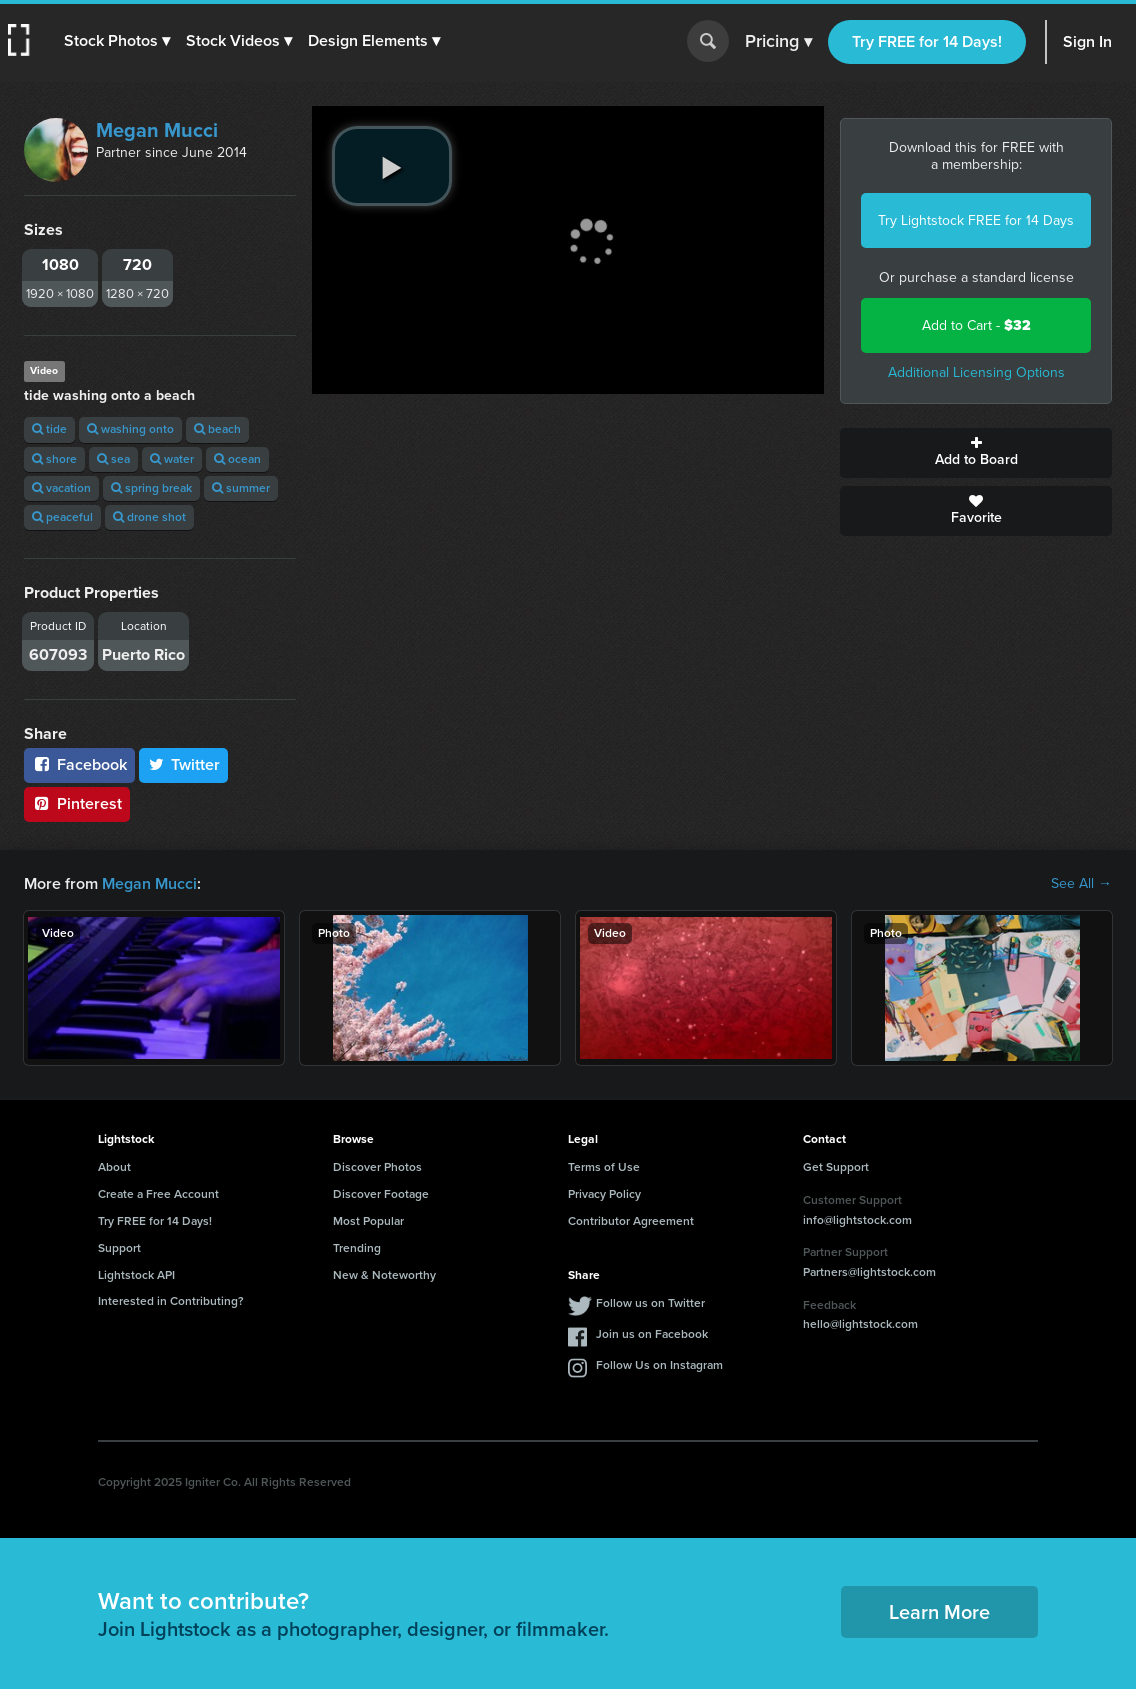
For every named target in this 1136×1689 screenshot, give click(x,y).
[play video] (392, 166)
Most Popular (368, 1221)
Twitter (184, 764)
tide (49, 429)
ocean (237, 459)
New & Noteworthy (384, 1275)
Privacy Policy (604, 1194)
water (172, 459)
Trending (357, 1248)
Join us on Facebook (652, 1334)
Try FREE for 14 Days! (927, 41)
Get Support (836, 1167)
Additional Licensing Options (976, 372)
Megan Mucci (157, 130)
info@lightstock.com (857, 1220)
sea (113, 459)
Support (119, 1248)
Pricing (778, 42)
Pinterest (77, 803)
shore (54, 459)
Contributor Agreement (631, 1221)
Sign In (1087, 41)
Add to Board (976, 453)
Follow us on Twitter (650, 1303)
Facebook (79, 764)
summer (241, 488)
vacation (61, 488)
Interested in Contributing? (171, 1301)
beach (217, 429)
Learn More (939, 1612)
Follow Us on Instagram (659, 1365)
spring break (151, 488)
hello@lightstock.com (860, 1324)
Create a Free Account (158, 1194)
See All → (1081, 884)
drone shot (149, 517)
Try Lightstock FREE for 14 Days (976, 220)
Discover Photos (377, 1167)
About (114, 1167)
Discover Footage (381, 1194)
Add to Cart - (976, 325)
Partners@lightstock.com (869, 1272)
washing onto (130, 429)
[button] (117, 41)
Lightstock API (136, 1275)
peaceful (62, 517)
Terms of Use (604, 1167)
